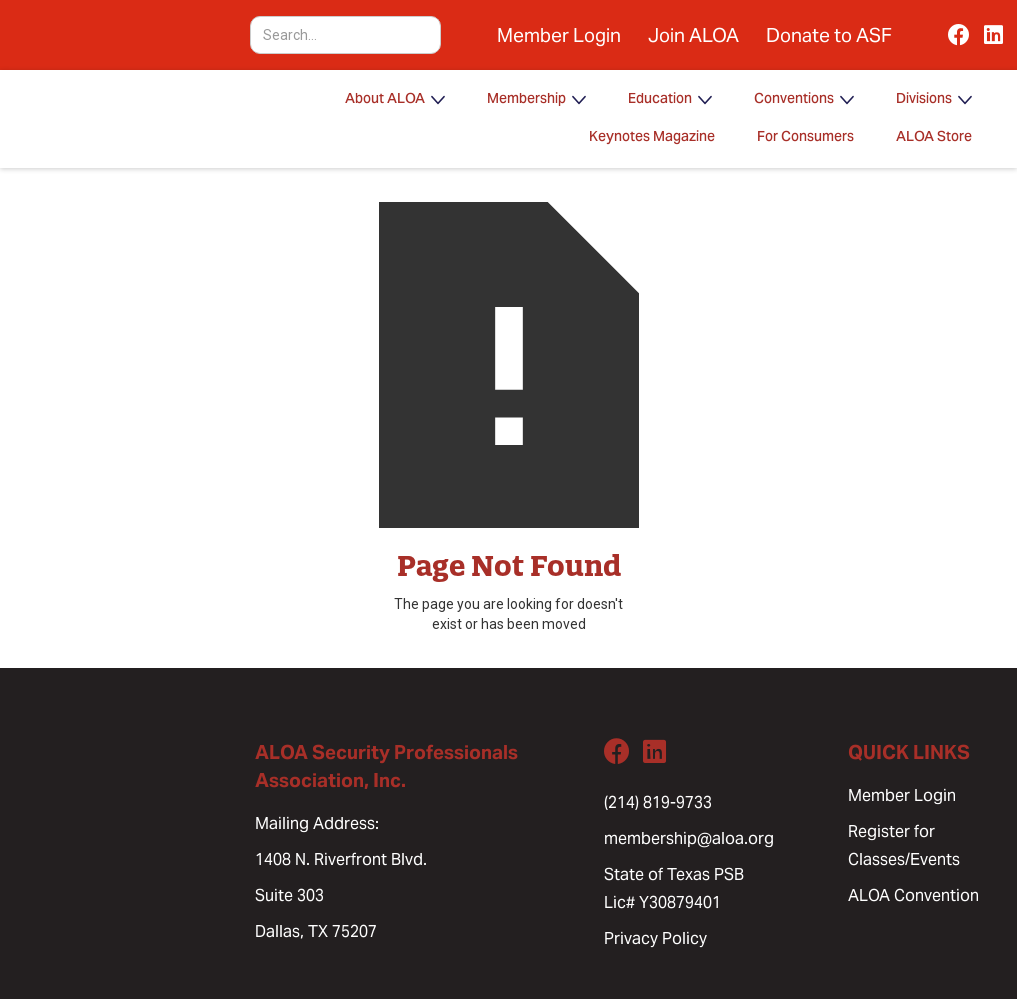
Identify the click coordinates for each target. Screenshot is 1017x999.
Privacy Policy (655, 938)
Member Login (559, 35)
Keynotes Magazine (652, 138)
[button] (395, 100)
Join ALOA (693, 35)
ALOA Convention (913, 895)
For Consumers (805, 138)
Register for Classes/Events (904, 845)
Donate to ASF (829, 35)
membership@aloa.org (689, 838)
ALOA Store (934, 138)
